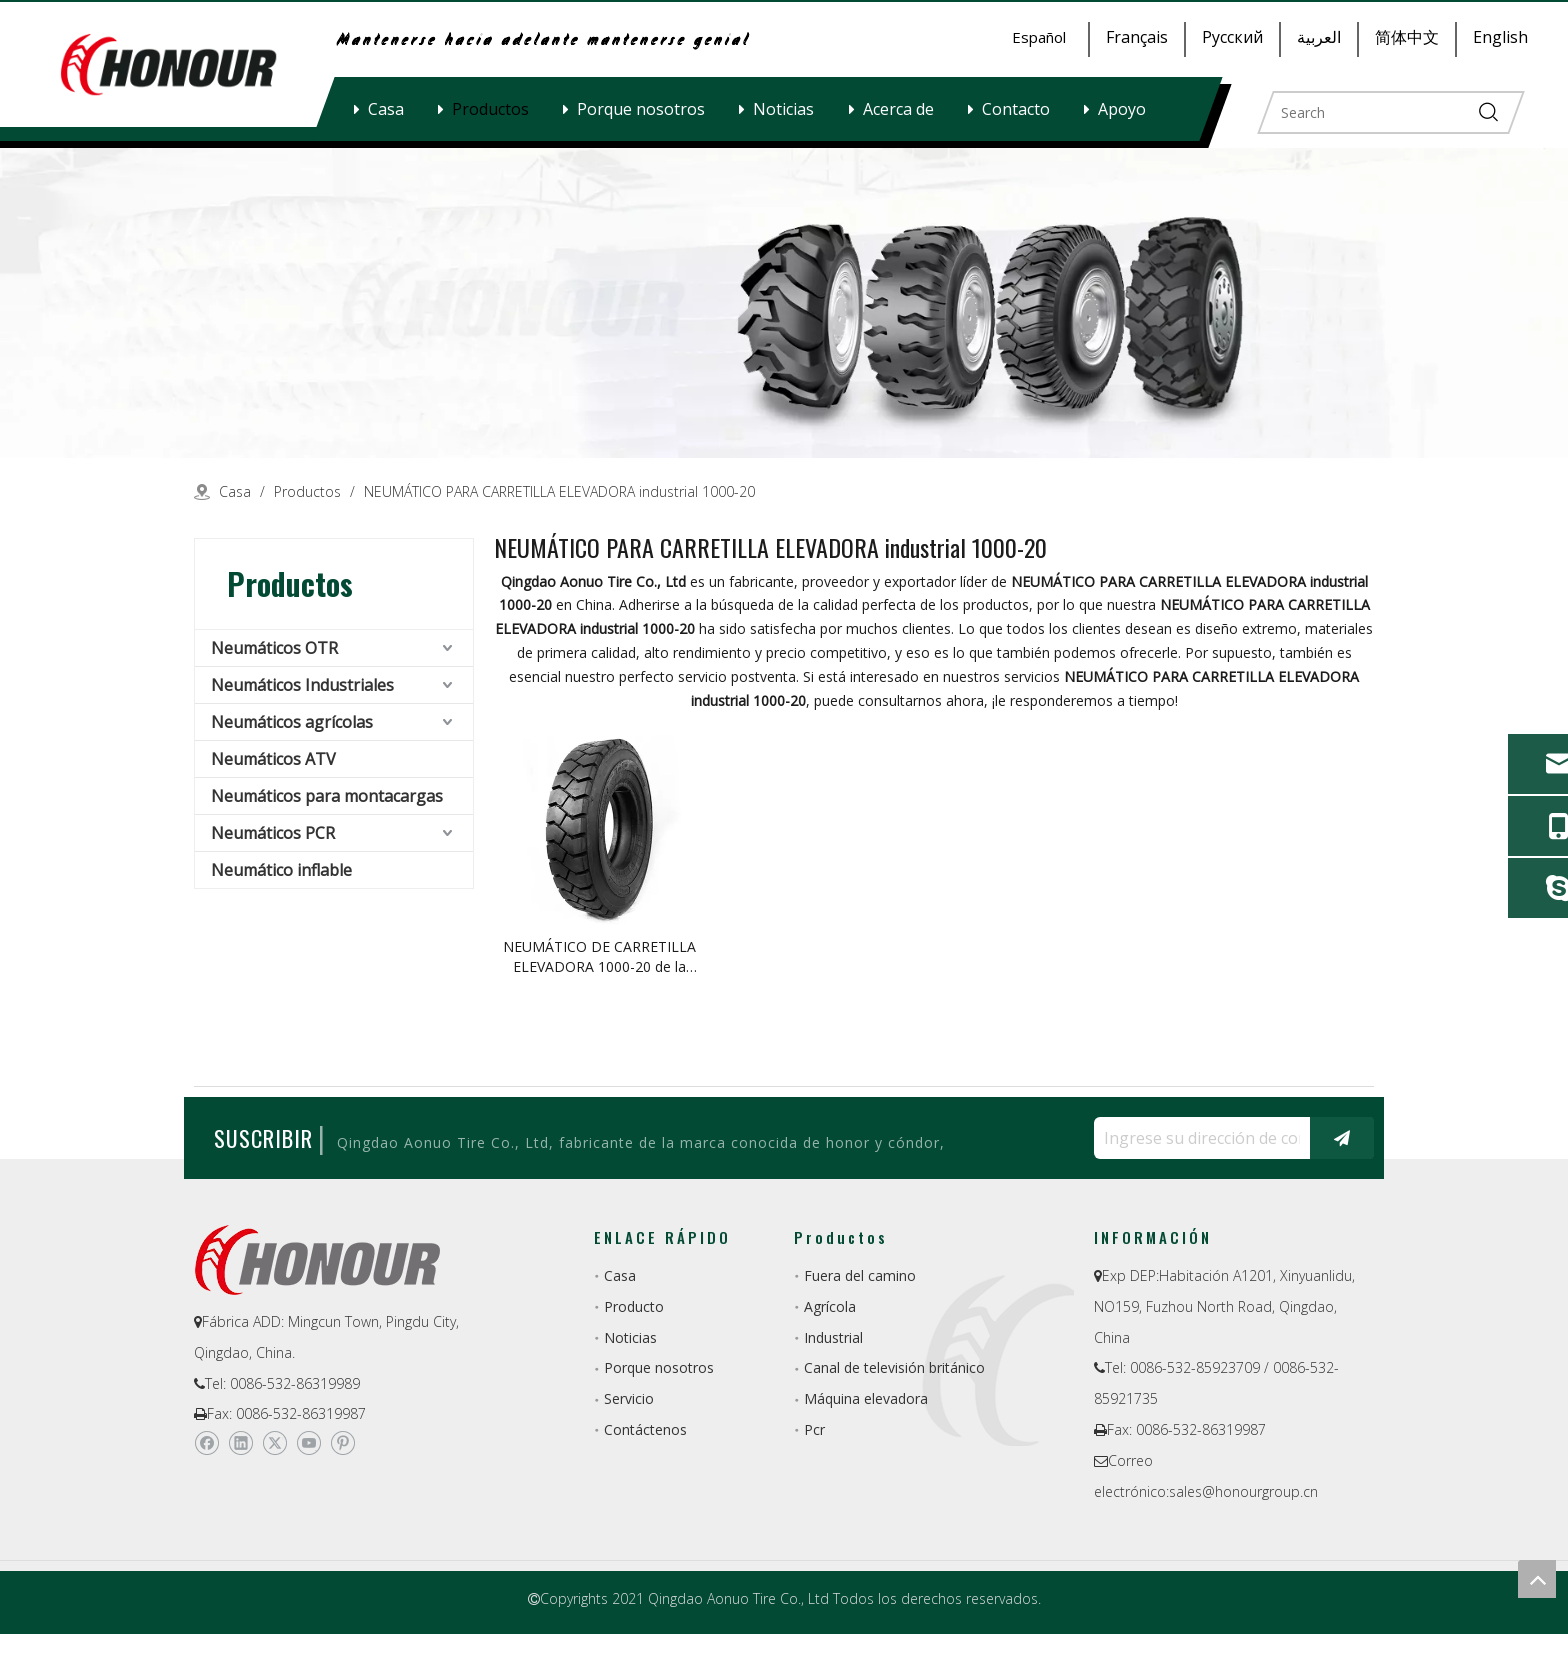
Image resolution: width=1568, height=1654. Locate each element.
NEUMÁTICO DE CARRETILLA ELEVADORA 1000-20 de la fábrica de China (599, 957)
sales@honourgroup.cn (1243, 1491)
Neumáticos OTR (274, 648)
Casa (386, 109)
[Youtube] (308, 1443)
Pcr (814, 1429)
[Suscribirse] (1342, 1138)
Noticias (783, 109)
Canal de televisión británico (894, 1367)
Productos (490, 109)
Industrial (833, 1337)
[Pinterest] (342, 1443)
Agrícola (830, 1306)
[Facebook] (206, 1443)
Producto (634, 1306)
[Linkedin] (240, 1443)
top (1537, 1579)
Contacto (1016, 109)
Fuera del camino (860, 1275)
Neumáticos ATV (273, 759)
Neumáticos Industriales (302, 685)
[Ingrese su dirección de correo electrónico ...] (1197, 1138)
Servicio (629, 1398)
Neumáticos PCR (273, 833)
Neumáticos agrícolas (292, 722)
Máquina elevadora (866, 1398)
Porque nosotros (641, 109)
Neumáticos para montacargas (327, 796)
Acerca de (898, 109)
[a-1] (784, 303)
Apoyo (1122, 109)
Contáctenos (645, 1429)
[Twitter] (274, 1443)
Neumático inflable (281, 870)
